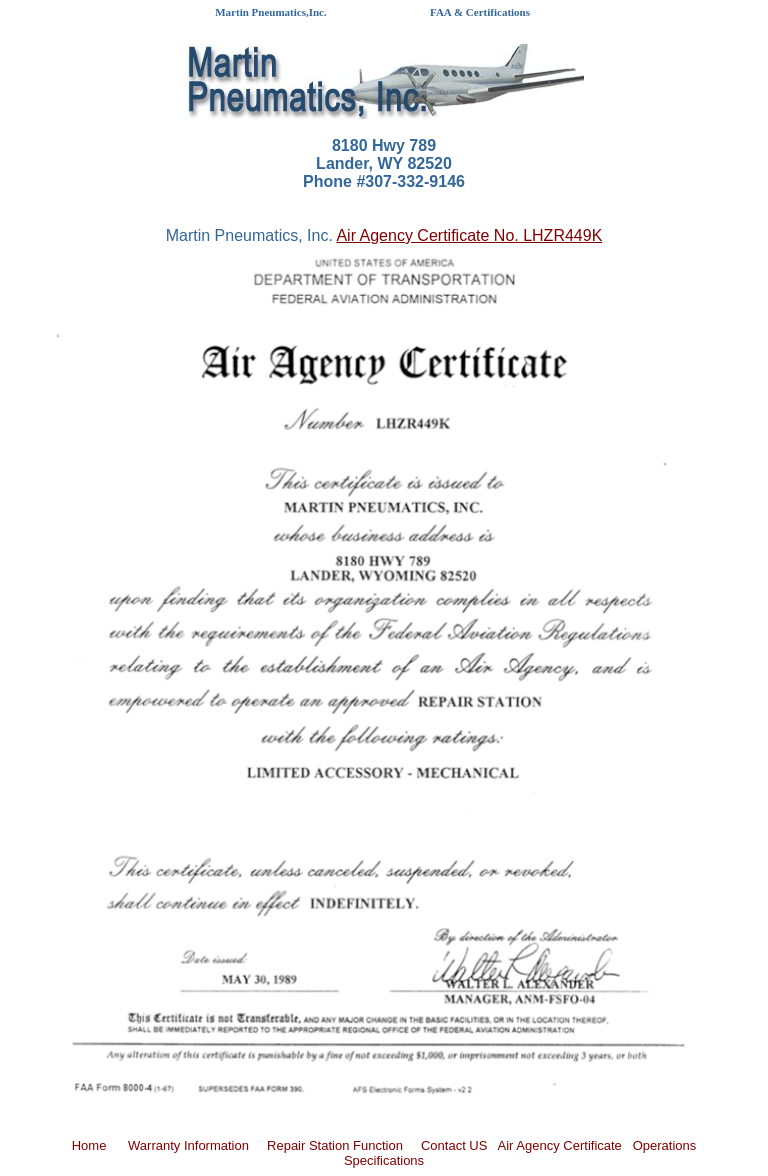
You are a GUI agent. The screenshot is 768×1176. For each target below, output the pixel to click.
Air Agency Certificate (560, 1145)
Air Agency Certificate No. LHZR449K (469, 235)
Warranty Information (188, 1145)
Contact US (454, 1145)
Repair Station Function (335, 1145)
